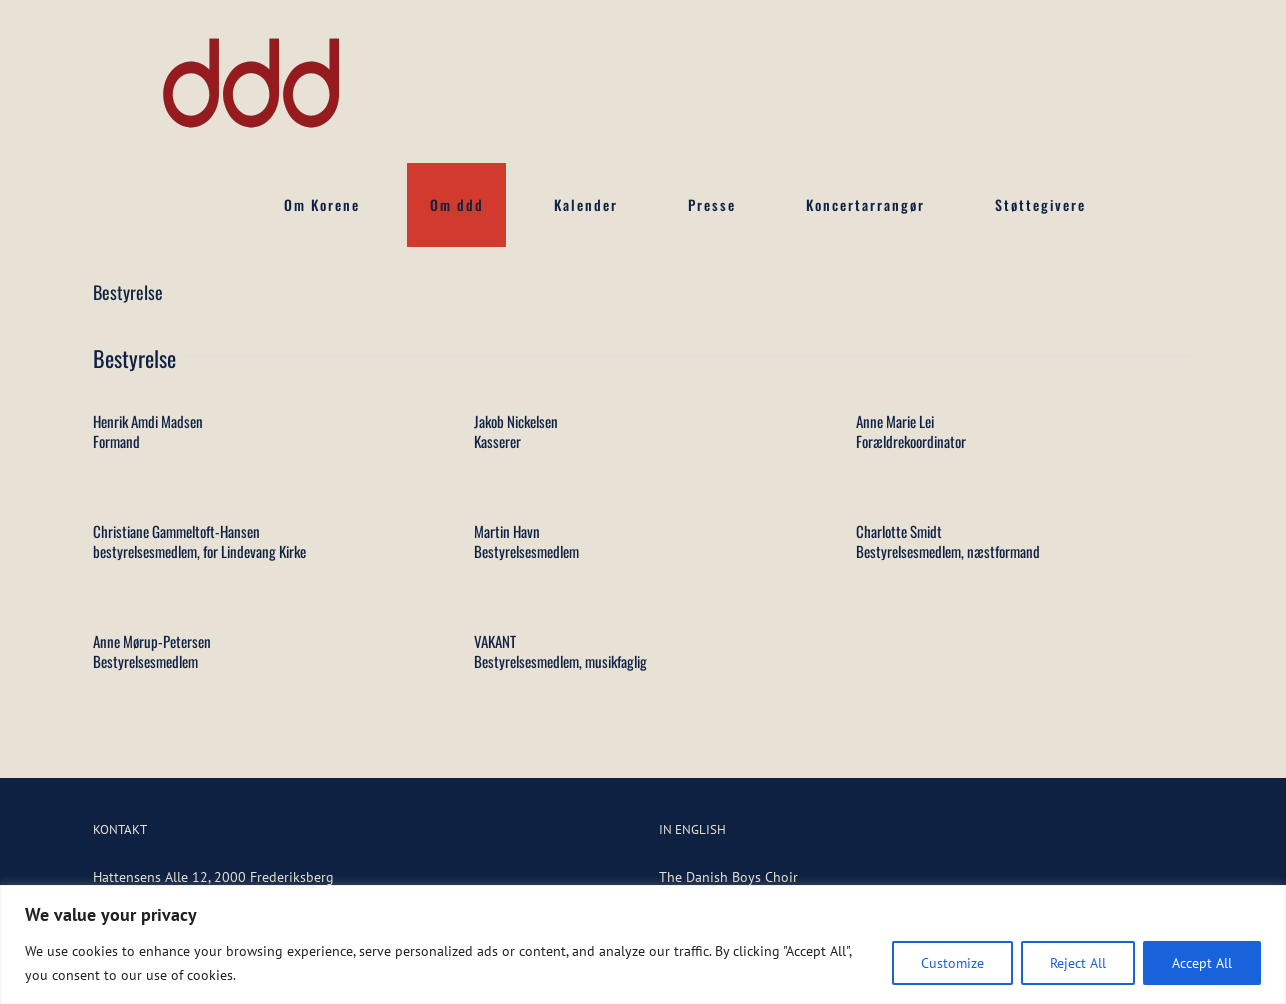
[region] (643, 944)
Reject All (1078, 963)
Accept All (1202, 963)
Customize (952, 963)
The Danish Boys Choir (728, 877)
